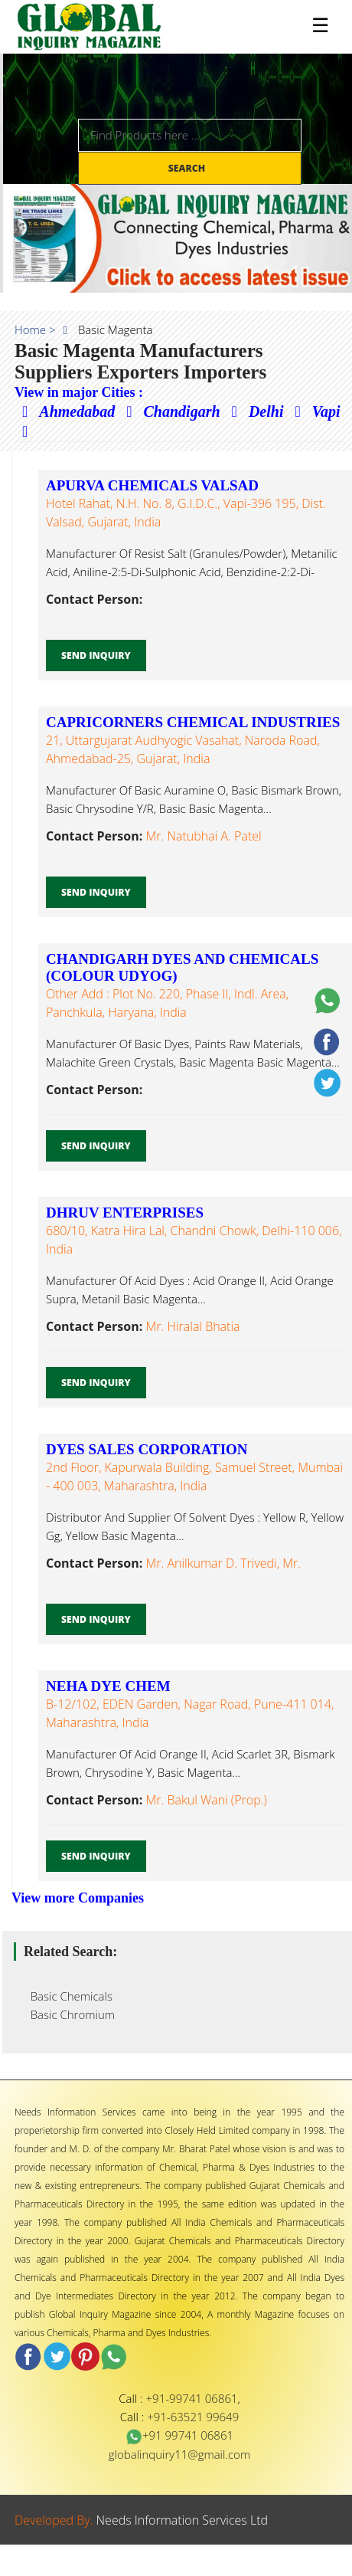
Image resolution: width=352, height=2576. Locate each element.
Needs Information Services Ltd (182, 2520)
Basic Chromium (68, 2014)
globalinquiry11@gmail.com (179, 2454)
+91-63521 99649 (193, 2416)
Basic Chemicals (66, 1996)
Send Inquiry (96, 655)
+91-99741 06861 (192, 2398)
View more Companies (77, 1898)
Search (188, 168)
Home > (35, 329)
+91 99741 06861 (179, 2435)
